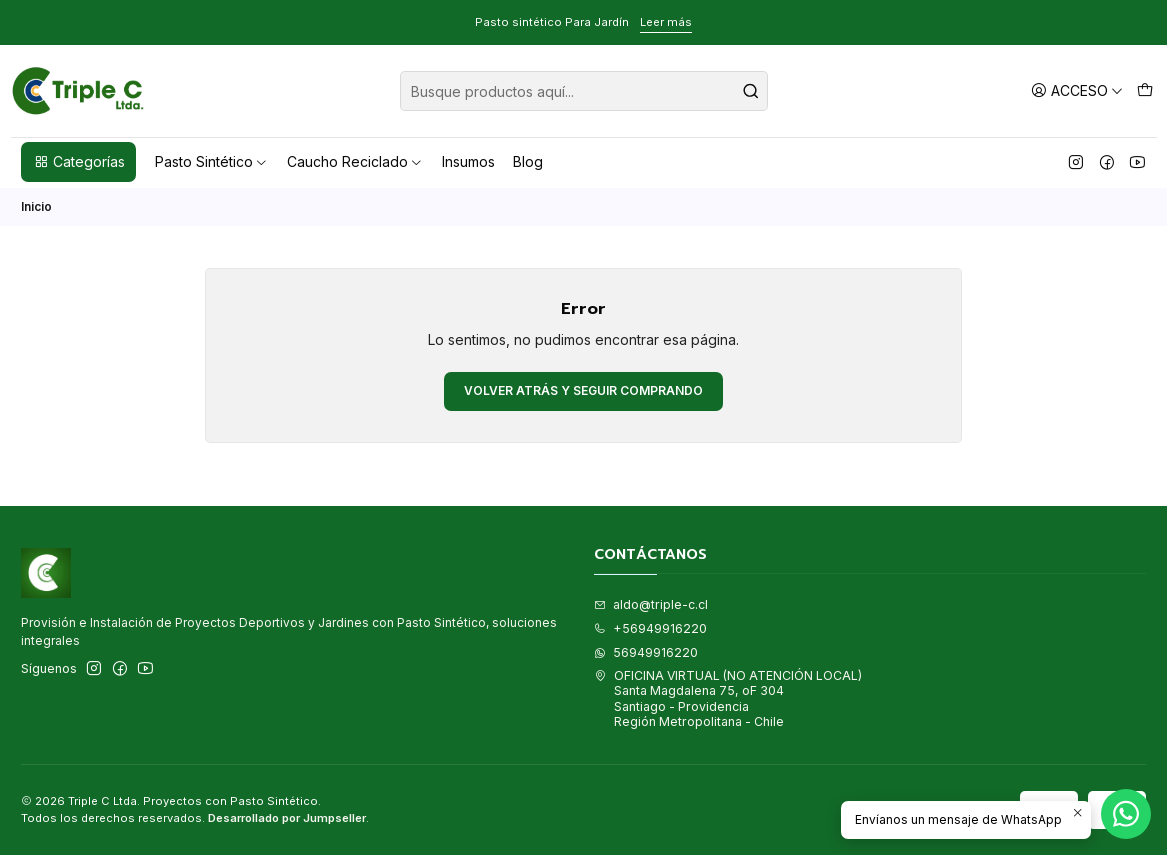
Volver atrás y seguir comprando (583, 390)
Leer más (666, 22)
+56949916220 (650, 628)
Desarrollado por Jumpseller (287, 818)
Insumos (468, 161)
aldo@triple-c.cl (651, 604)
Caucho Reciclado (355, 161)
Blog (528, 161)
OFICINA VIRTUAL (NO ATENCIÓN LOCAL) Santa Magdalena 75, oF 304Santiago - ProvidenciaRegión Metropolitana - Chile (728, 698)
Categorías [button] (79, 161)
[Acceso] (1077, 90)
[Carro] (1144, 90)
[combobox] (584, 91)
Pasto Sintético (212, 161)
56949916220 (646, 652)
